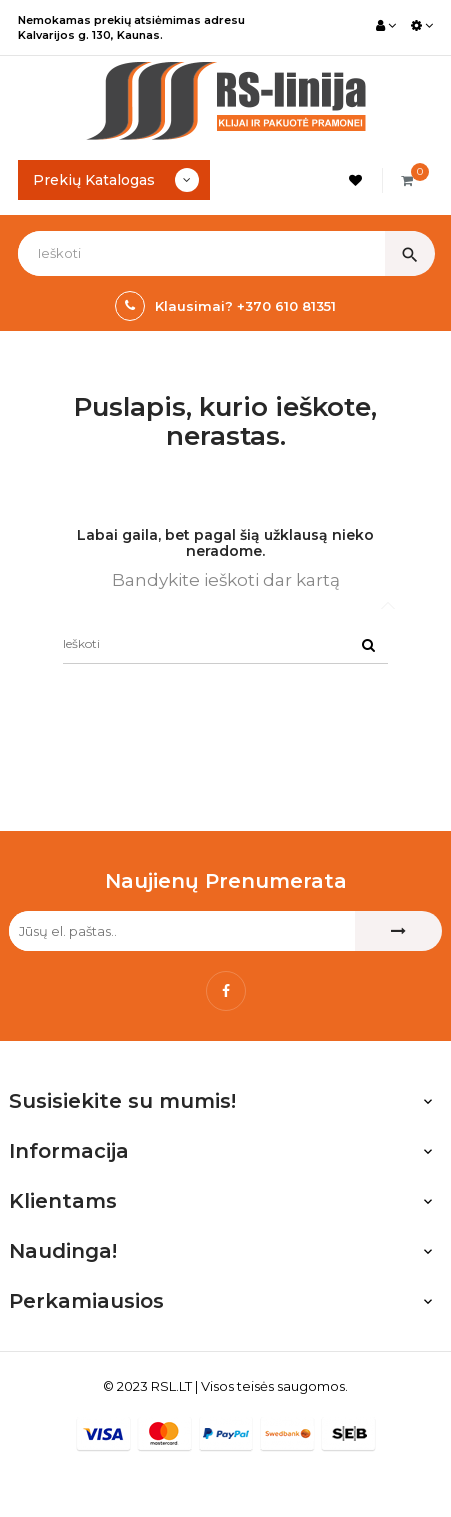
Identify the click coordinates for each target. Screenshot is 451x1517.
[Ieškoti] (225, 644)
